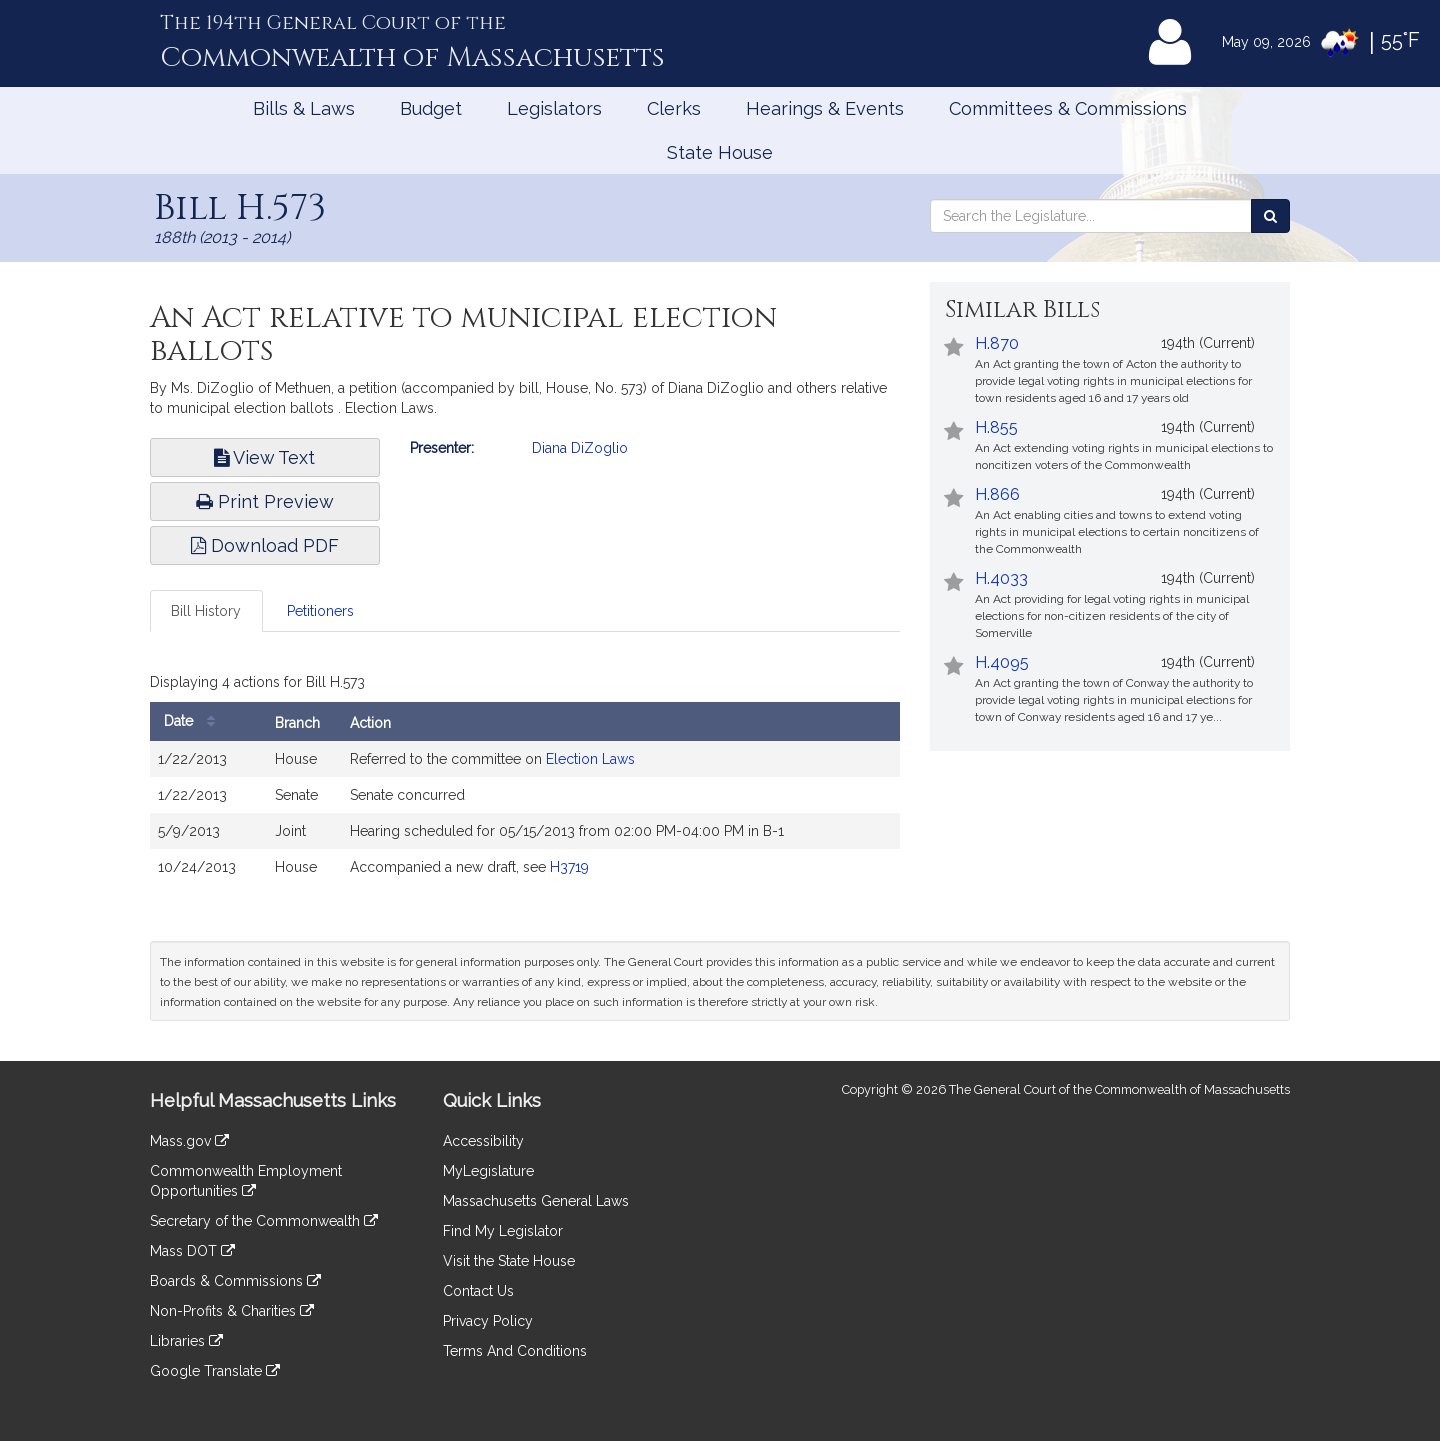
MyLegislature (488, 1171)
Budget (431, 108)
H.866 (997, 494)
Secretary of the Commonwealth (264, 1221)
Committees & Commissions (1068, 108)
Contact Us (478, 1291)
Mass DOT (192, 1251)
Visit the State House (509, 1261)
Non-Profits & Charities (232, 1311)
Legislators (554, 108)
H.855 (996, 427)
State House (720, 152)
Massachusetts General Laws (536, 1201)
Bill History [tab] (206, 611)
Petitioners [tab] (320, 611)
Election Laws (590, 759)
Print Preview (265, 501)
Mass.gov (189, 1141)
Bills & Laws (304, 108)
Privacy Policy (488, 1321)
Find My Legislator (503, 1231)
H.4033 (1001, 578)
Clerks (674, 108)
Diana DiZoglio (580, 448)
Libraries (186, 1341)
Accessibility (483, 1141)
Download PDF (265, 545)
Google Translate (215, 1371)
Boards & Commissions (235, 1281)
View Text (264, 457)
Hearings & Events (825, 108)
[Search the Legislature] (1270, 216)
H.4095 (1002, 662)
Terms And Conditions (515, 1351)
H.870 (997, 343)
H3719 (569, 867)
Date (194, 721)
